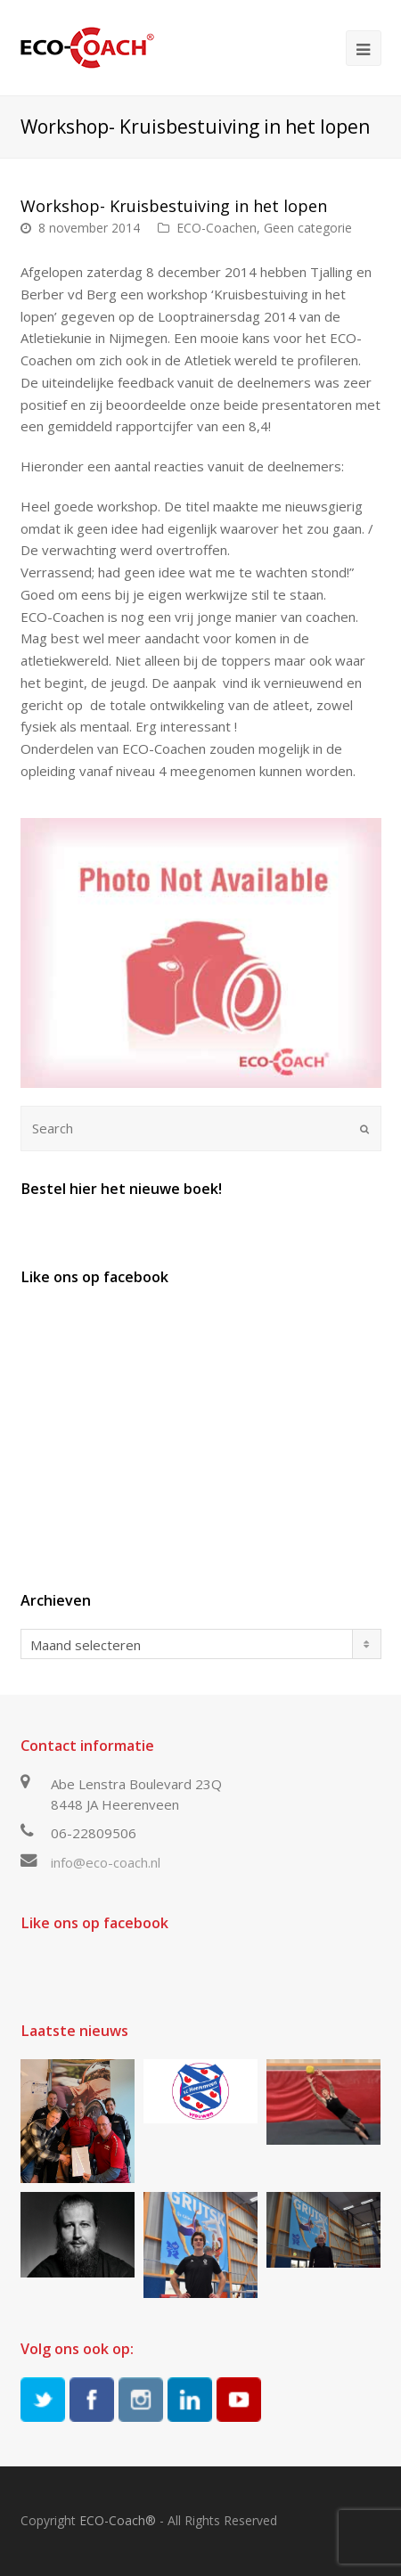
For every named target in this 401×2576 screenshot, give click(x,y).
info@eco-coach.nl (105, 1862)
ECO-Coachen (216, 227)
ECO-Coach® (117, 2520)
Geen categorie (308, 227)
